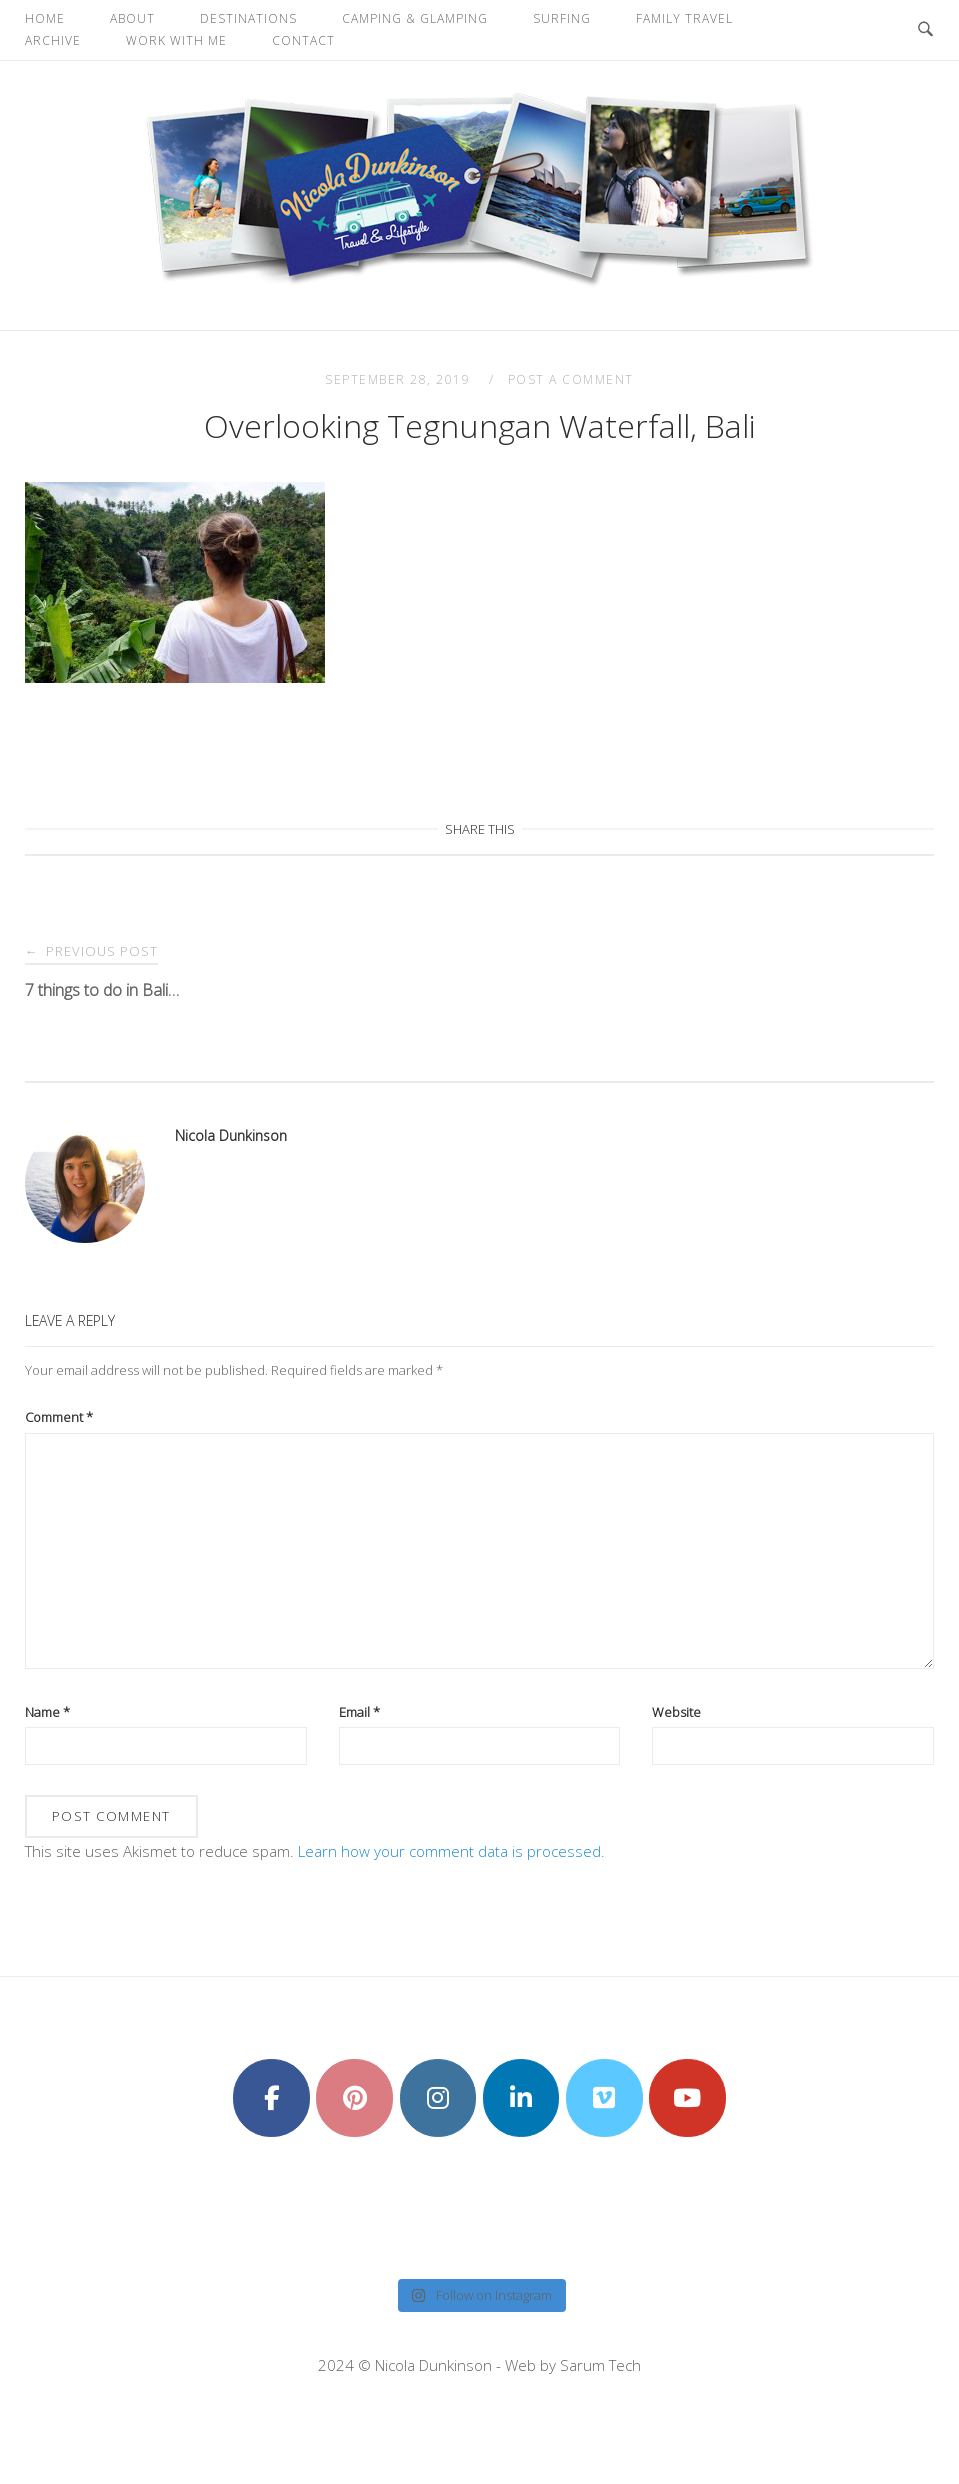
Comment (59, 1417)
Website (676, 1712)
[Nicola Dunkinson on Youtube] (687, 2098)
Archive (53, 40)
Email (359, 1712)
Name (47, 1712)
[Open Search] (925, 30)
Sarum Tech (600, 2365)
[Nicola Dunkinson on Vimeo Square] (604, 2098)
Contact (303, 40)
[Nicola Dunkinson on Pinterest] (354, 2098)
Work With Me (176, 40)
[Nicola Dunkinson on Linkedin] (521, 2098)
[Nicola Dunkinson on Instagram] (438, 2098)
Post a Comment (571, 379)
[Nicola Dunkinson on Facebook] (271, 2098)
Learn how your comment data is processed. (451, 1851)
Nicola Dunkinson (231, 1135)
